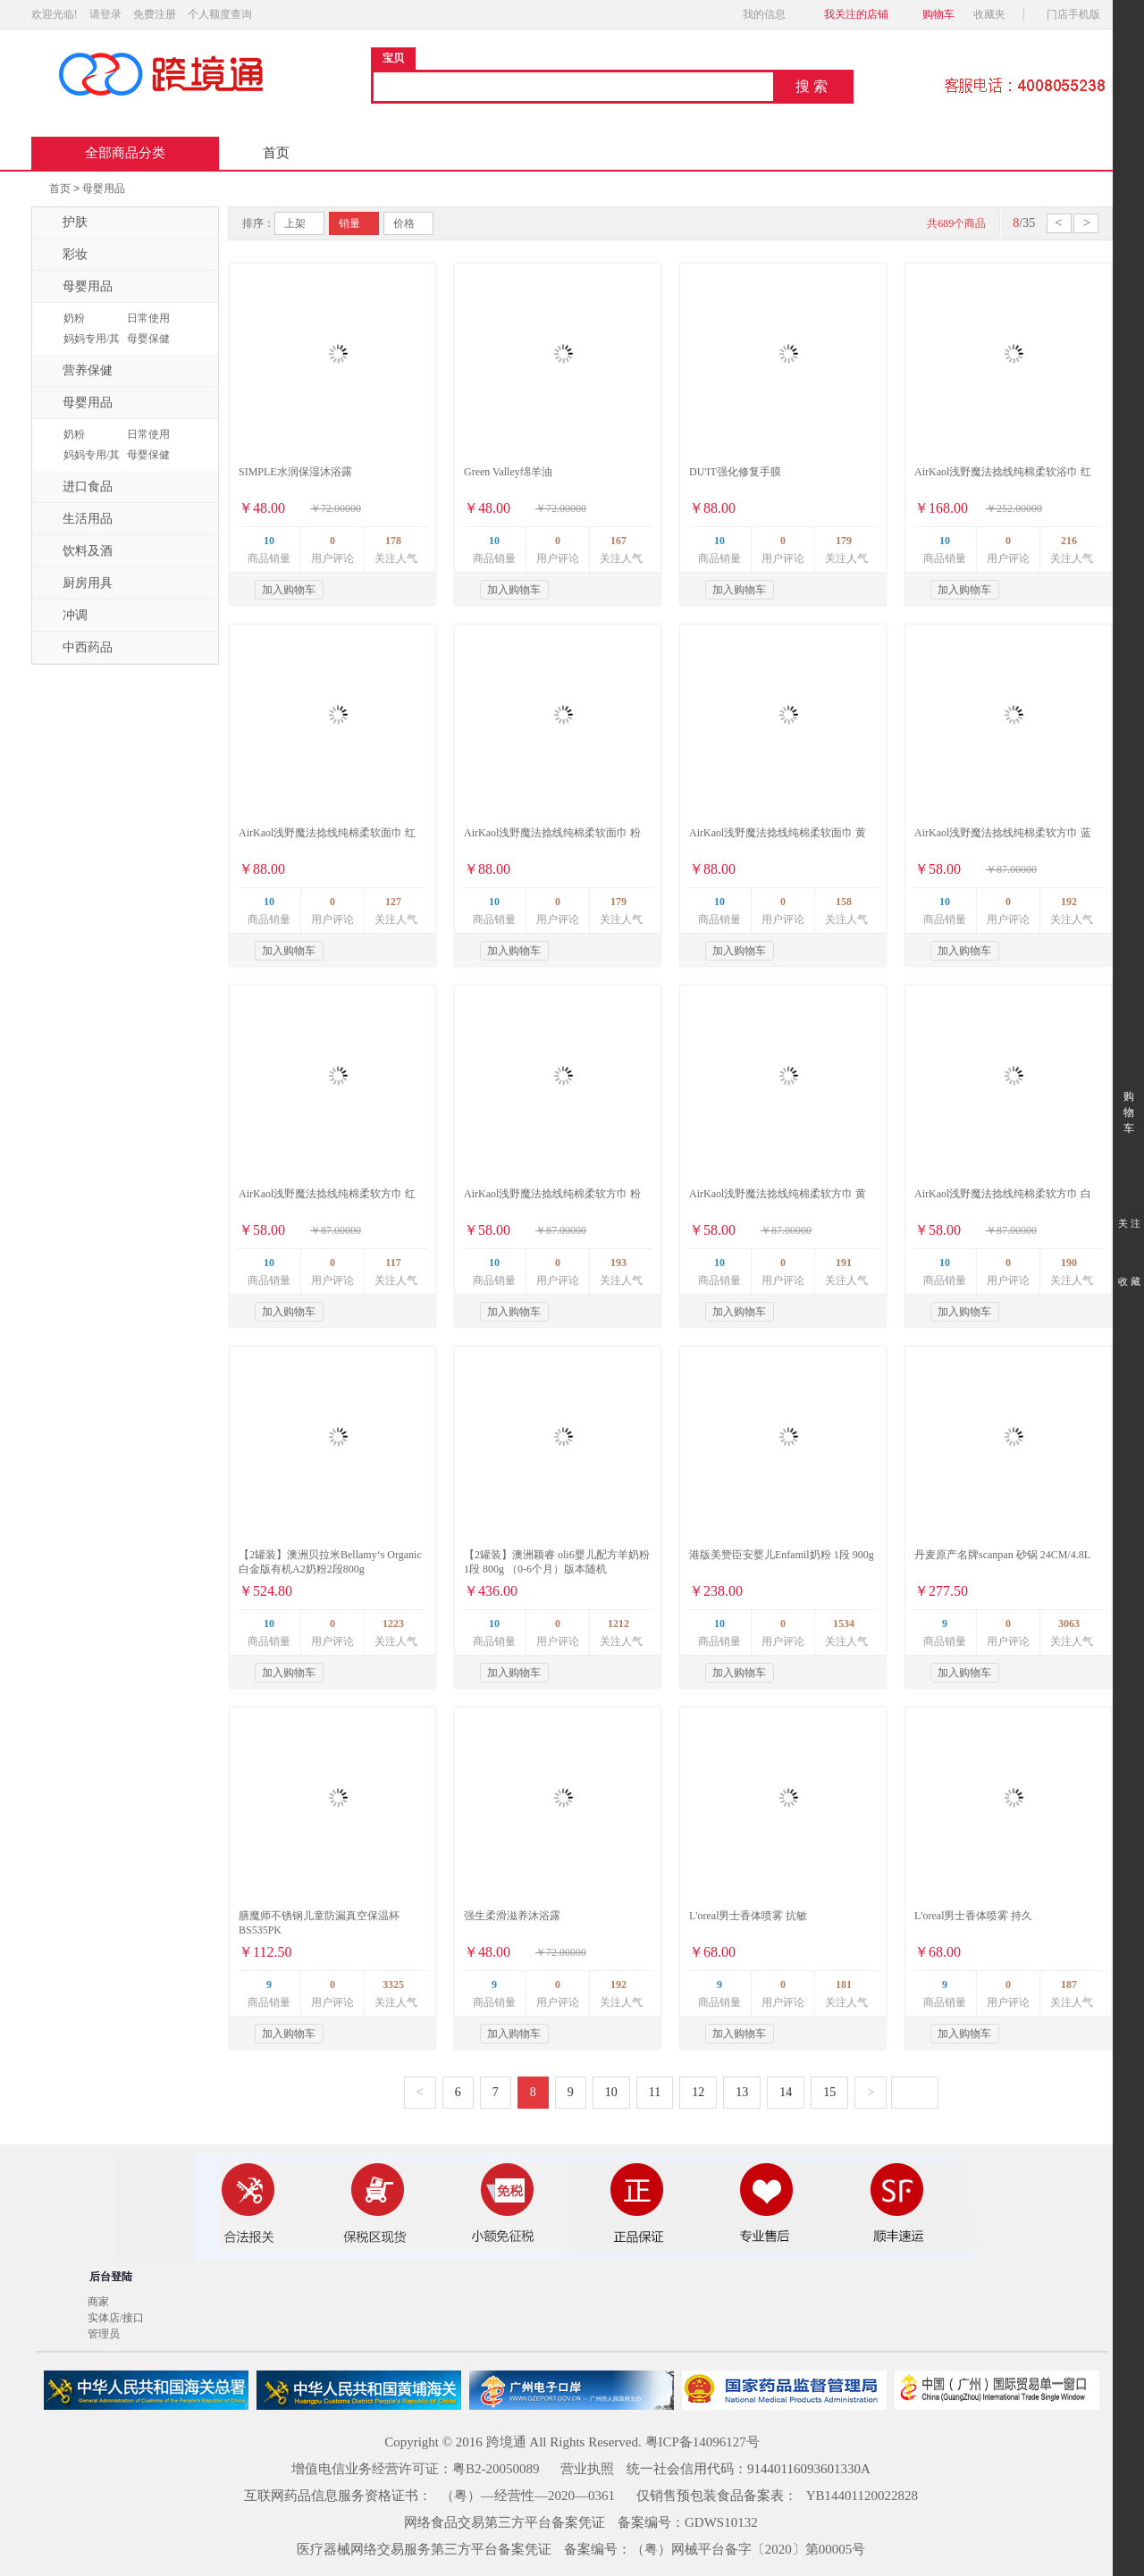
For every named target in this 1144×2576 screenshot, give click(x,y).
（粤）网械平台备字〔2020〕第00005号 (748, 2549)
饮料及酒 (77, 551)
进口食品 (77, 487)
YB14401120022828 (862, 2495)
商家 (98, 2301)
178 (393, 540)
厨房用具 (77, 583)
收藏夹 (994, 14)
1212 (618, 1623)
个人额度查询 (220, 14)
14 (785, 2092)
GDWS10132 (721, 2522)
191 (844, 1262)
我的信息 (769, 14)
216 (1069, 540)
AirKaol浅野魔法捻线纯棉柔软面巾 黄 (777, 833)
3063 (1069, 1623)
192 (1069, 901)
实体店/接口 (116, 2318)
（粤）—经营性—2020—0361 (528, 2495)
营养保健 (77, 371)
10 (269, 540)
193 (618, 1262)
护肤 (64, 222)
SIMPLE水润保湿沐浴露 (295, 472)
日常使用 (148, 318)
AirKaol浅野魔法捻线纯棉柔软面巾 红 (327, 833)
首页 (276, 153)
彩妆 (64, 255)
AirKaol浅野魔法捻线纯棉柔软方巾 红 (327, 1193)
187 (1069, 1984)
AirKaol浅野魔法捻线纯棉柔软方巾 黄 (777, 1193)
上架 (295, 223)
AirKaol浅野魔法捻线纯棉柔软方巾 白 (1002, 1193)
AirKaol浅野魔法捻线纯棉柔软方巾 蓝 (1002, 833)
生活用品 (77, 519)
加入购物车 (288, 589)
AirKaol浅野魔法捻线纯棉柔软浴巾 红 (1002, 472)
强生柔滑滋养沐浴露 (512, 1915)
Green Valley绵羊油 (508, 472)
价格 (404, 223)
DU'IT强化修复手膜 (735, 472)
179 (844, 540)
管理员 (104, 2334)
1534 (843, 1623)
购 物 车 (1128, 1096)
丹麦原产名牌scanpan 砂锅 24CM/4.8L (1002, 1554)
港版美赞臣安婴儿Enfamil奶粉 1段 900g (781, 1554)
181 (844, 1984)
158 (844, 901)
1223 (393, 1623)
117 (392, 1262)
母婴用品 (103, 188)
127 (393, 901)
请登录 (105, 14)
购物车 (938, 14)
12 (698, 2092)
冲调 (64, 615)
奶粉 (74, 318)
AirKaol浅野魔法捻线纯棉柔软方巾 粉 (552, 1193)
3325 (393, 1984)
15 (829, 2092)
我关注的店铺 (856, 14)
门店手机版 (1078, 14)
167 (618, 540)
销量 (349, 223)
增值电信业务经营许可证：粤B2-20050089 (415, 2469)
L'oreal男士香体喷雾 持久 (973, 1915)
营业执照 (587, 2469)
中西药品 (77, 648)
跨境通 (506, 2442)
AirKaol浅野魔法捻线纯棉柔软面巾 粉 (552, 833)
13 (742, 2092)
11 (654, 2092)
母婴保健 (148, 338)
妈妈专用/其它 (89, 346)
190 (1069, 1262)
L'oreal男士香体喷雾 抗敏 (748, 1915)
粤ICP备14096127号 (702, 2442)
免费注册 (154, 14)
